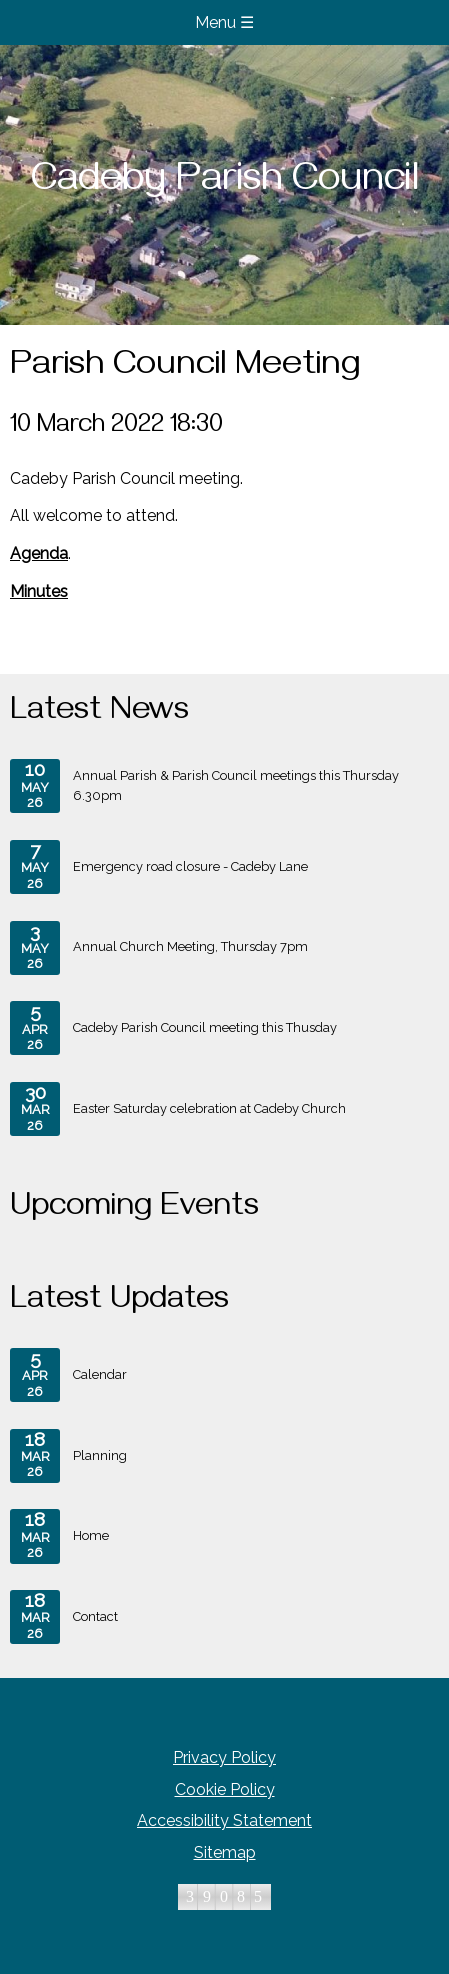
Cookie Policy (225, 1789)
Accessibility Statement (224, 1820)
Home (59, 1536)
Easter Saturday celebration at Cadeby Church (178, 1109)
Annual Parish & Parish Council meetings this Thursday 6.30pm (204, 786)
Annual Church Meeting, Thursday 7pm (159, 948)
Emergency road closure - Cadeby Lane (159, 867)
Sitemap (225, 1852)
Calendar (68, 1375)
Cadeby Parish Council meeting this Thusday (173, 1028)
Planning (68, 1456)
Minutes (39, 591)
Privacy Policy (224, 1757)
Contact (64, 1617)
